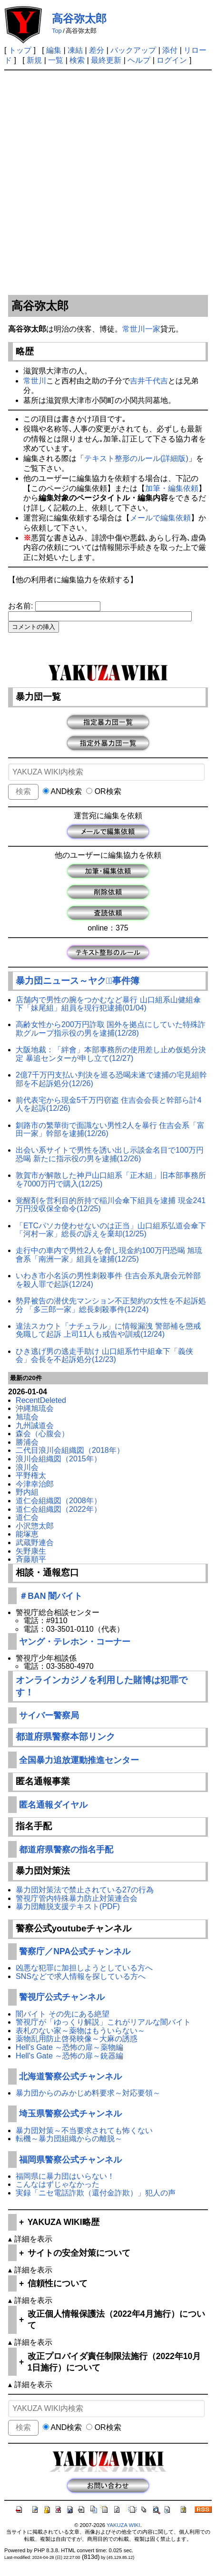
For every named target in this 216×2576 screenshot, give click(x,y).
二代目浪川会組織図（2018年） (70, 1450)
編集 (53, 50)
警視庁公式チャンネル (62, 1997)
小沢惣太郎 (35, 1526)
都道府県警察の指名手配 (66, 1849)
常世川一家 (141, 329)
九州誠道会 (35, 1425)
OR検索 (103, 791)
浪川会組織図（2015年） (58, 1459)
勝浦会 (27, 1442)
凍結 (75, 50)
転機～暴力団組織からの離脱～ (69, 2139)
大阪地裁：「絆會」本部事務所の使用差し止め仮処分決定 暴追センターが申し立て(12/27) (111, 1054)
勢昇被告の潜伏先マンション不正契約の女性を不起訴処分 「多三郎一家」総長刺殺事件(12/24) (111, 1305)
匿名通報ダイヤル (53, 1805)
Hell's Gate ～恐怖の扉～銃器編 (69, 2056)
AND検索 (62, 791)
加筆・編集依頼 (171, 488)
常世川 (34, 381)
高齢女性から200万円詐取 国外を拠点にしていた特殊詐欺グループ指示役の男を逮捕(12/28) (111, 1028)
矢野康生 (31, 1551)
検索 (77, 60)
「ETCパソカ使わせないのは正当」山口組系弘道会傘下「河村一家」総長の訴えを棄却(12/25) (111, 1230)
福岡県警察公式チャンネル (70, 2160)
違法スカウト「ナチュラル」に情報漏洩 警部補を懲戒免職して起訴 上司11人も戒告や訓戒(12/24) (108, 1330)
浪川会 (27, 1467)
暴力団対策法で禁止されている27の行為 (85, 1890)
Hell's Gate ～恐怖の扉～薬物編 (69, 2047)
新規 (34, 60)
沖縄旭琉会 (35, 1408)
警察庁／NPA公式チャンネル (74, 1951)
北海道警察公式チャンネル (70, 2076)
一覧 (55, 60)
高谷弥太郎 (79, 18)
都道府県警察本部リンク (65, 1737)
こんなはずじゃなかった (57, 2184)
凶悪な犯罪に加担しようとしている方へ (84, 1968)
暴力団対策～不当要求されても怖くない (84, 2130)
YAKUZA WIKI (123, 2525)
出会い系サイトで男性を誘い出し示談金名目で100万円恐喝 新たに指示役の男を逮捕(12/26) (110, 1154)
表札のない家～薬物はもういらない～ (80, 2031)
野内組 (27, 1492)
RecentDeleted (41, 1400)
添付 (169, 50)
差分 (96, 50)
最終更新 (106, 60)
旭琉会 (27, 1417)
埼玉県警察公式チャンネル (70, 2113)
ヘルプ (139, 60)
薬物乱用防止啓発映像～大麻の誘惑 (76, 2039)
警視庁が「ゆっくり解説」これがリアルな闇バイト (103, 2022)
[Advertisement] (108, 183)
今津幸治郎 (35, 1484)
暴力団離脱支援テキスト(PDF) (68, 1906)
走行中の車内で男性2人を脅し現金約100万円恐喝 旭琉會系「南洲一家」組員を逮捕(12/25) (109, 1254)
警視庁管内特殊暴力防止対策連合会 (76, 1898)
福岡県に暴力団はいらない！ (65, 2176)
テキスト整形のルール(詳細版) (136, 458)
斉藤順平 (31, 1559)
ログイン (172, 60)
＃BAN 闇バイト (50, 1596)
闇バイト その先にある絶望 (62, 2014)
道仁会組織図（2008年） (58, 1501)
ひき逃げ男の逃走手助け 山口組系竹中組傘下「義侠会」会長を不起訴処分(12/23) (104, 1355)
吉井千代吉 (149, 381)
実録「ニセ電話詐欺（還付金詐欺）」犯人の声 (96, 2193)
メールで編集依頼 (160, 518)
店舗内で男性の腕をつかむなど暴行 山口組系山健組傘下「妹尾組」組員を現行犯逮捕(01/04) (108, 1004)
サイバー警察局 (49, 1715)
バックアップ (133, 50)
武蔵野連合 (35, 1542)
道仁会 (27, 1517)
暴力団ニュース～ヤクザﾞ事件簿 (78, 981)
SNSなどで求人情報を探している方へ (81, 1976)
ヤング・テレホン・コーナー (74, 1641)
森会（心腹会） (42, 1434)
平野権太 (31, 1475)
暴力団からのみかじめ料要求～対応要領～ (88, 2093)
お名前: (21, 606)
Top (57, 30)
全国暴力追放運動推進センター (79, 1760)
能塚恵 (27, 1534)
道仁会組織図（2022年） (58, 1509)
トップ (20, 50)
